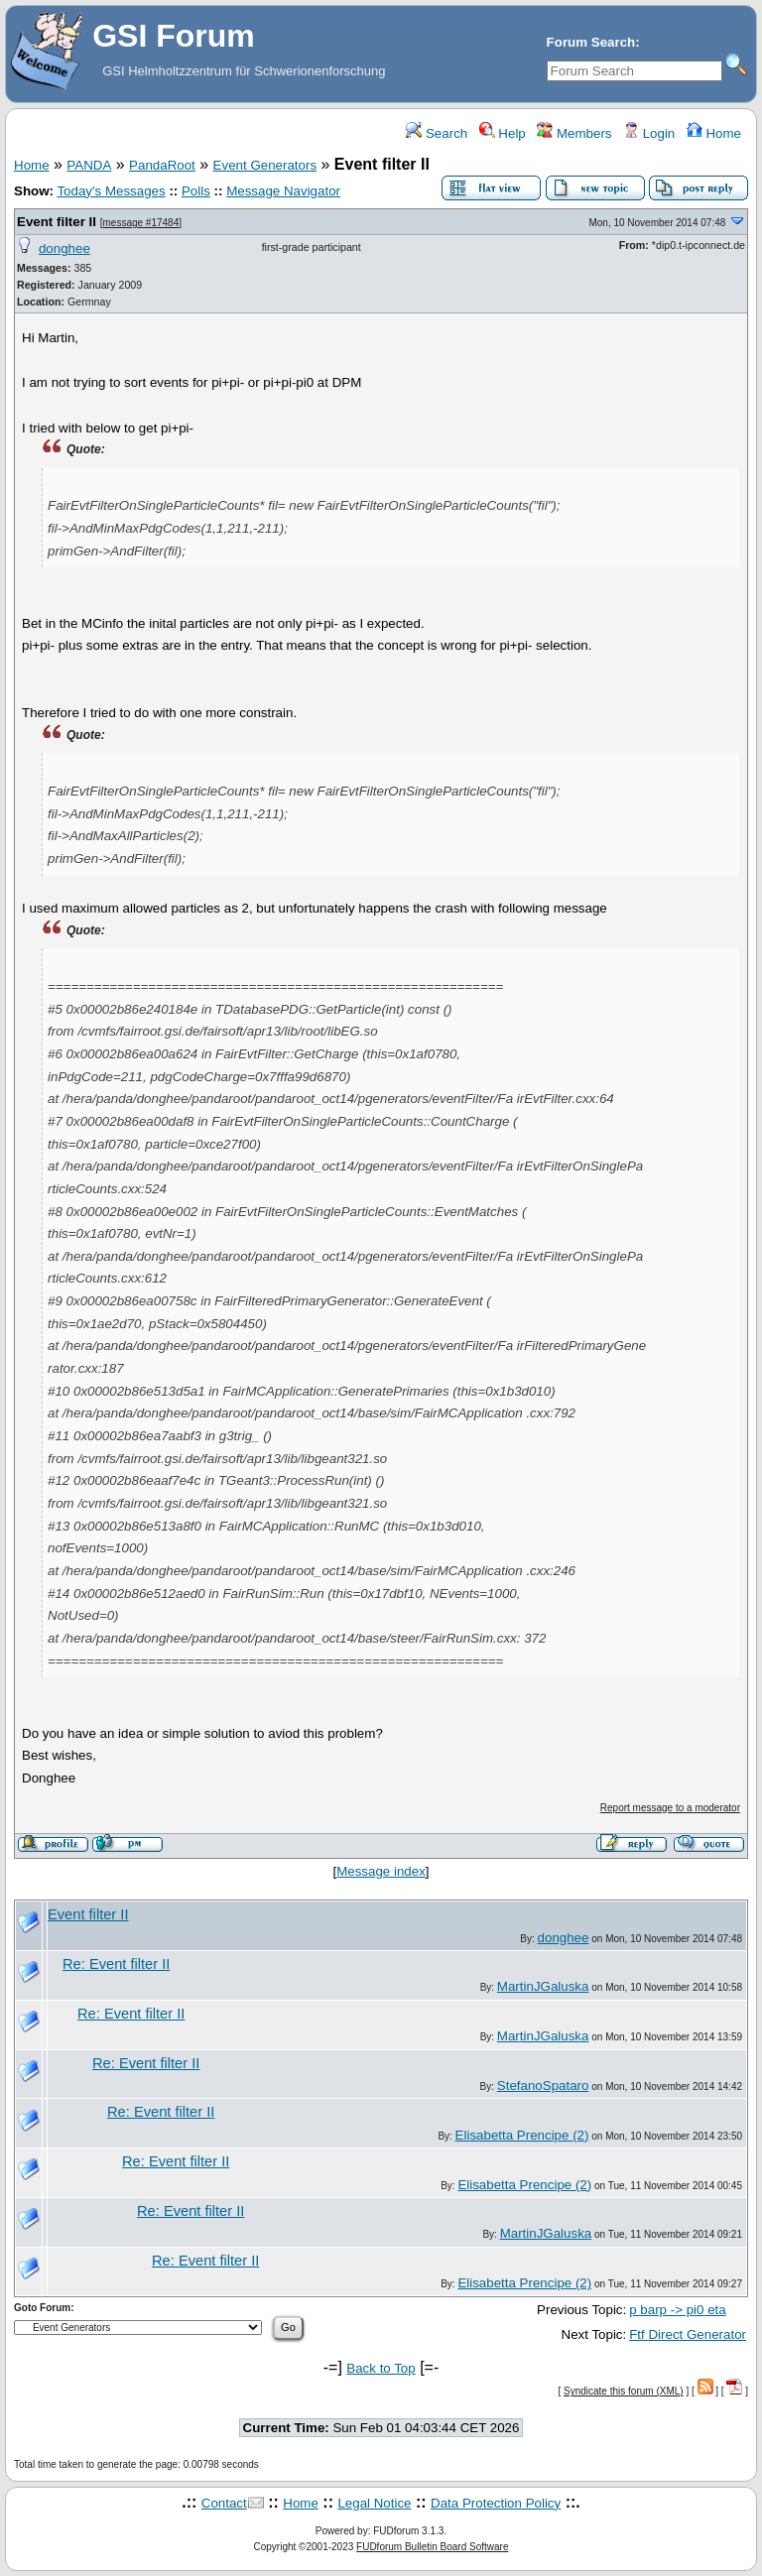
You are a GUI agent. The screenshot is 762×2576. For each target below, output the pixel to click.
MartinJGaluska (543, 1986)
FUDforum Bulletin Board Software (432, 2546)
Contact (224, 2503)
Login (649, 133)
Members (574, 133)
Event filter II (56, 221)
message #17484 (140, 222)
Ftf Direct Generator (687, 2334)
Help (502, 133)
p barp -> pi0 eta (677, 2309)
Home (714, 133)
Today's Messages (111, 191)
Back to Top (380, 2368)
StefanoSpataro (543, 2085)
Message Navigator (283, 191)
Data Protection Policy (496, 2503)
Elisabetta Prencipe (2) (522, 2135)
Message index (381, 1871)
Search (436, 133)
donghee (64, 248)
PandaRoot (162, 165)
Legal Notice (374, 2503)
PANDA (88, 165)
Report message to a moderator (670, 1807)
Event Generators (265, 165)
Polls (196, 191)
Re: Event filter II (116, 1964)
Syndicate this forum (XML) (624, 2391)
